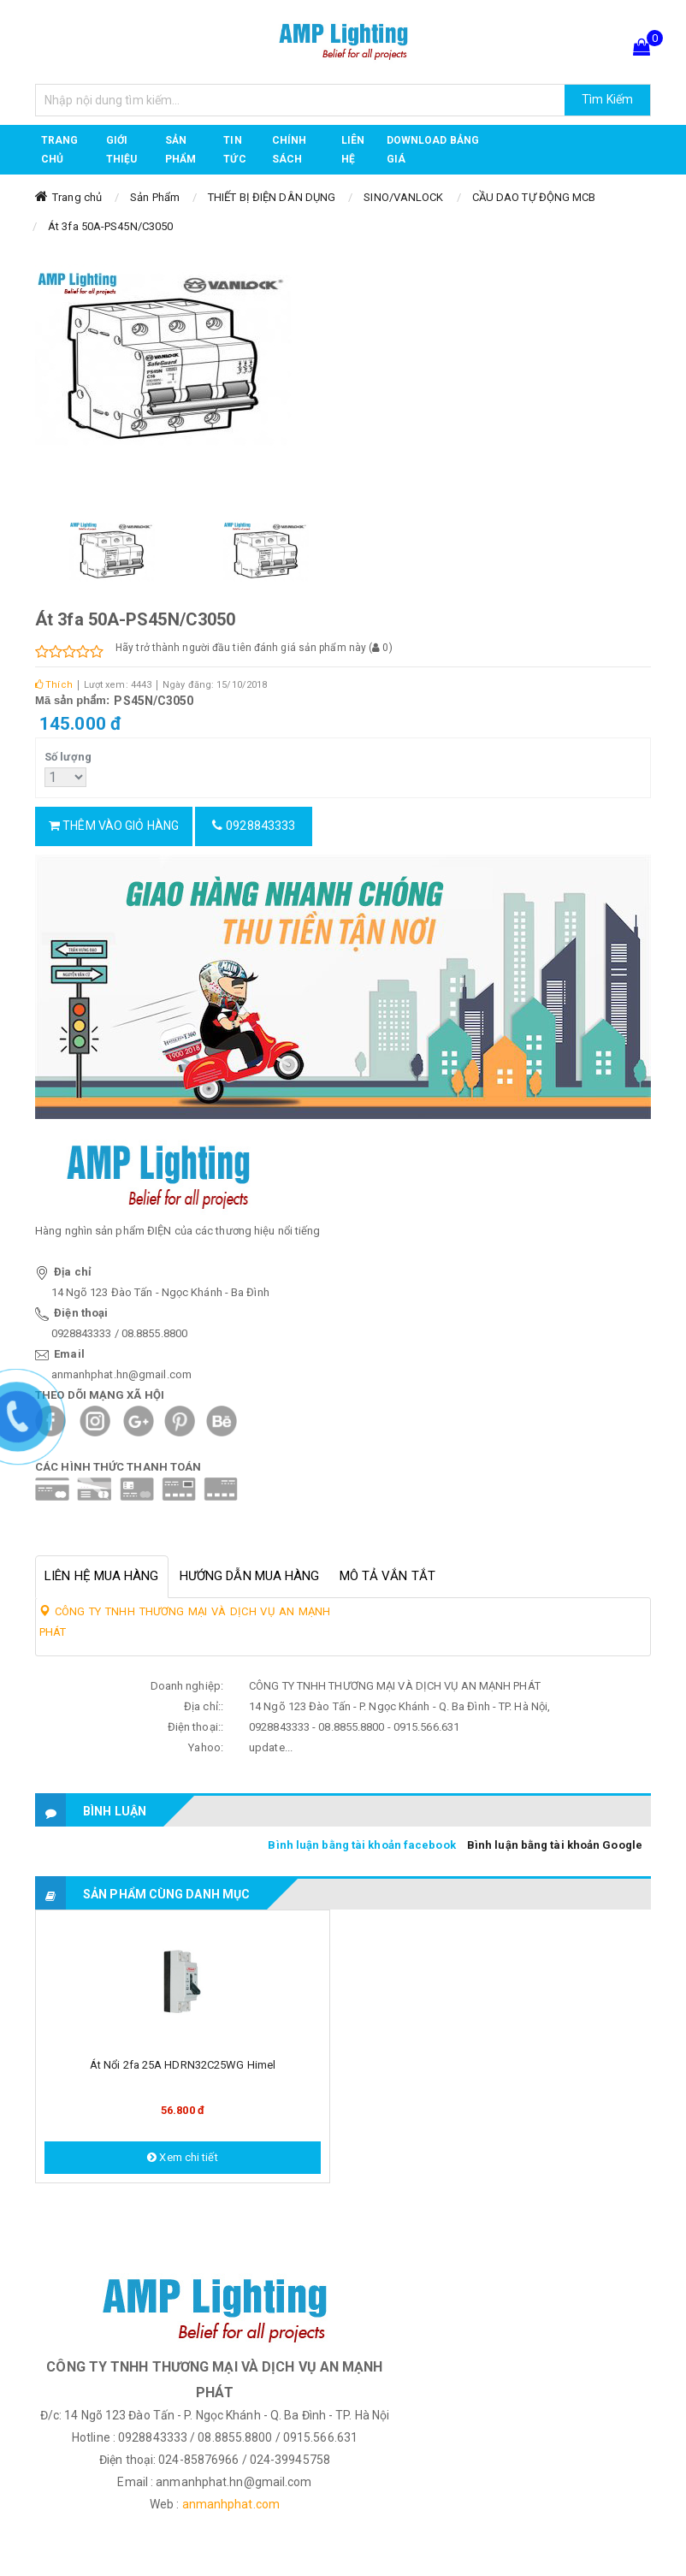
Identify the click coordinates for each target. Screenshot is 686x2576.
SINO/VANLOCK (403, 197)
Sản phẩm (180, 149)
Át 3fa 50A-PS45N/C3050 (110, 226)
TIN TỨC (234, 149)
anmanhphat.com (231, 2504)
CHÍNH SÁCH (289, 149)
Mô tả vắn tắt (387, 1576)
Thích (54, 684)
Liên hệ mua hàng (101, 1576)
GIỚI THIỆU (122, 149)
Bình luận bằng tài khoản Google (554, 1845)
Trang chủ (60, 149)
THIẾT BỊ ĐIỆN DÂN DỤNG (271, 197)
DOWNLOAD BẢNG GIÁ (433, 149)
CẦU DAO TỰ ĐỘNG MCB (534, 197)
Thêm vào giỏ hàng (114, 825)
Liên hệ (352, 149)
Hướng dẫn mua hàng (250, 1576)
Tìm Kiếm (607, 99)
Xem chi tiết (182, 2157)
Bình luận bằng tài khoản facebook (361, 1845)
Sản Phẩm (155, 197)
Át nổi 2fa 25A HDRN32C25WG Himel (182, 2064)
